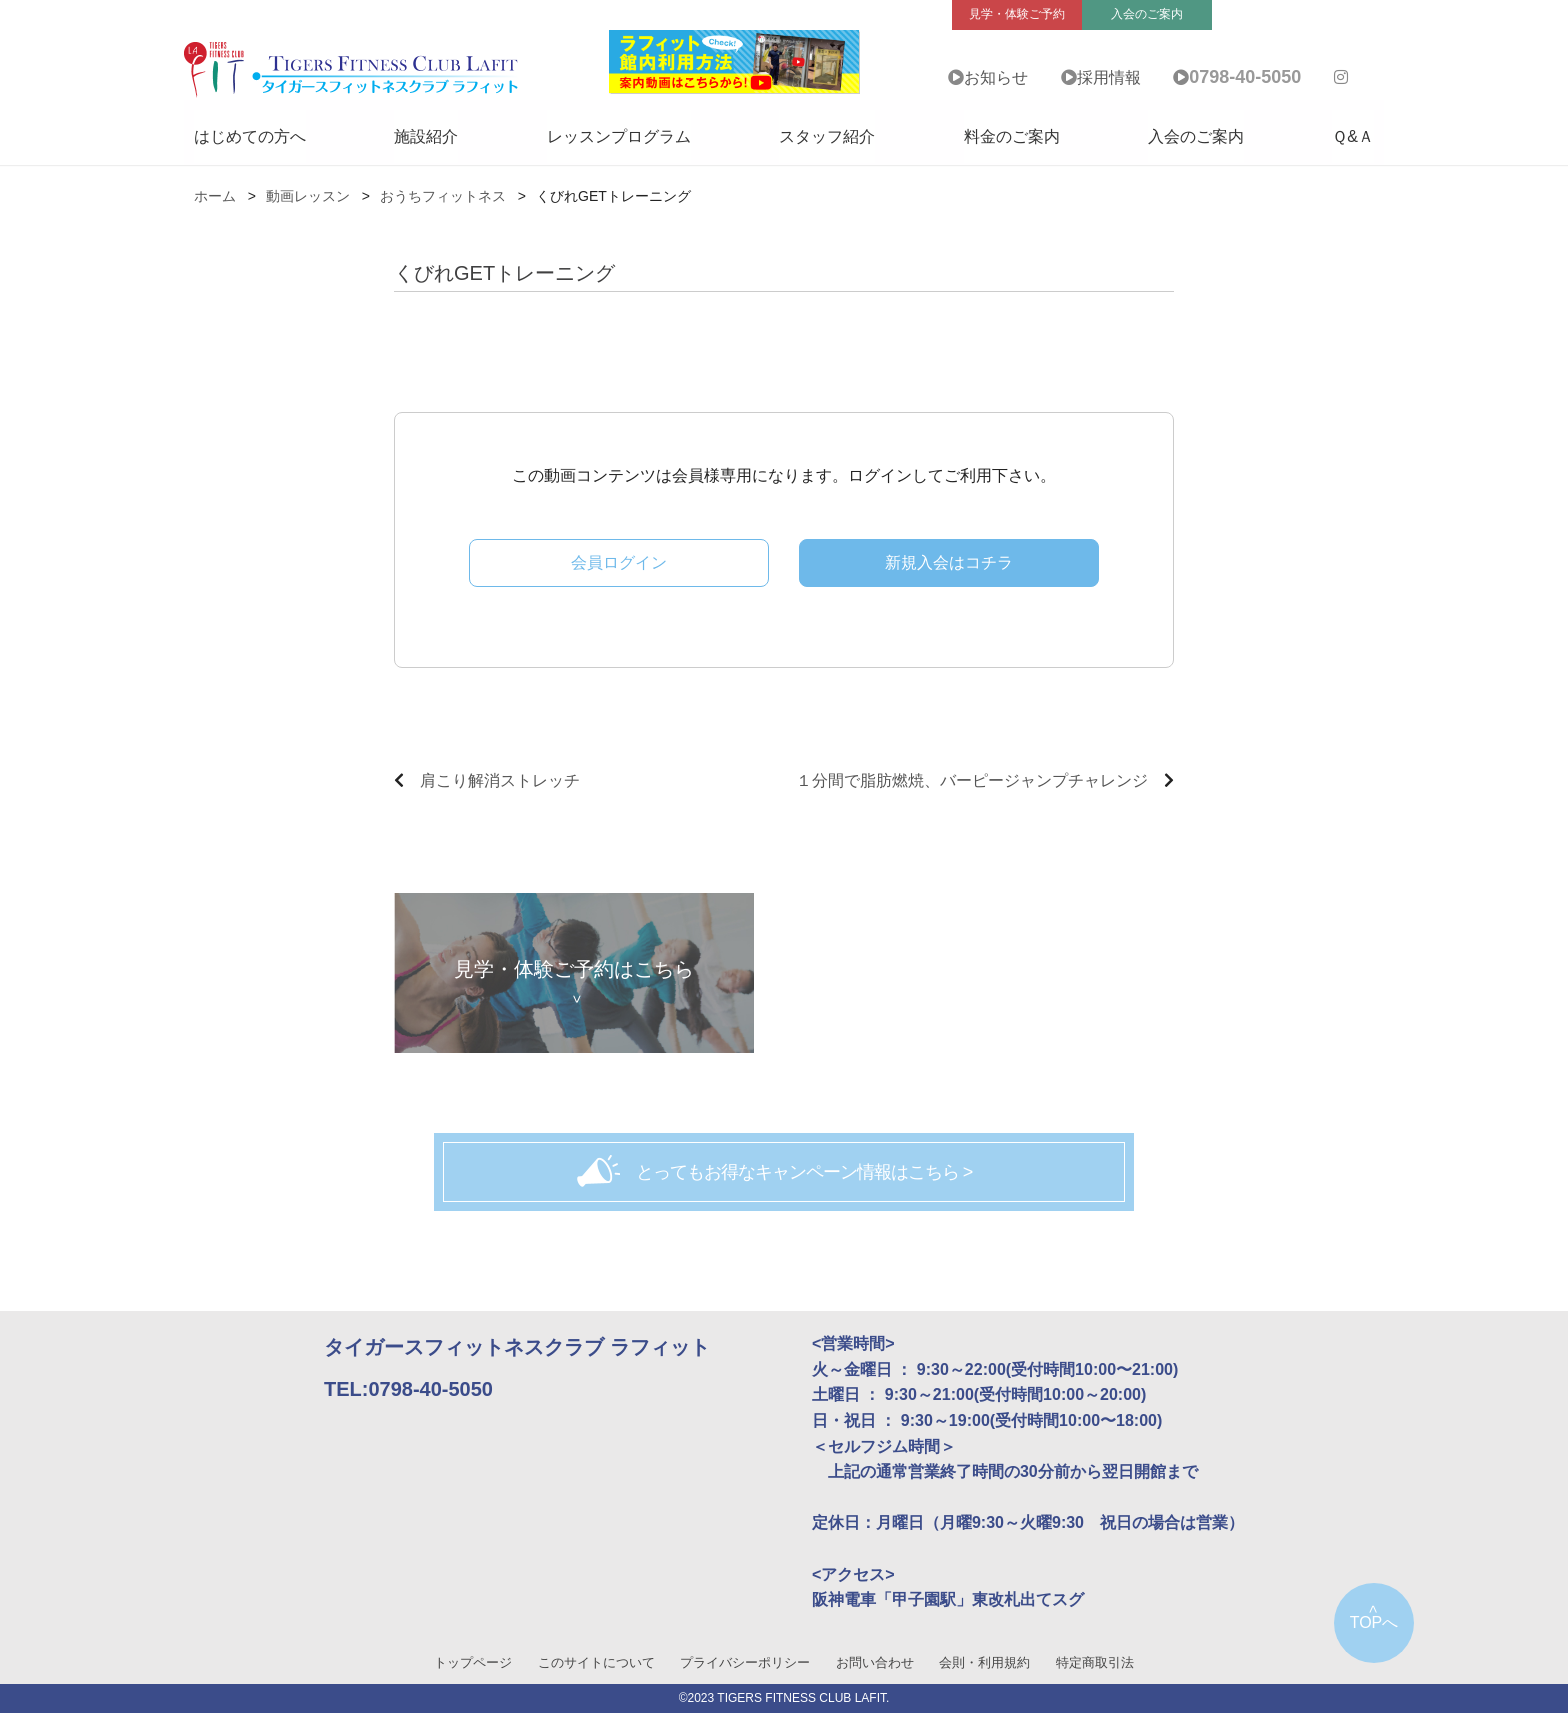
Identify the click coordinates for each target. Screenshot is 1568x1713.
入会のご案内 (1196, 136)
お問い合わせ (875, 1662)
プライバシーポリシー (745, 1662)
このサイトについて (596, 1662)
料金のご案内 (1012, 136)
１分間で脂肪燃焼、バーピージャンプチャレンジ (972, 780)
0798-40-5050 (1245, 77)
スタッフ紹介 (827, 136)
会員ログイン (619, 562)
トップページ (473, 1662)
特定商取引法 (1095, 1662)
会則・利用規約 (984, 1662)
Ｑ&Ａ (1353, 136)
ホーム (215, 196)
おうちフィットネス (443, 196)
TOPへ (1374, 1622)
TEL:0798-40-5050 (408, 1389)
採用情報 (1109, 77)
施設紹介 (426, 136)
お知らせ (996, 77)
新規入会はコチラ (949, 562)
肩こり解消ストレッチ (500, 780)
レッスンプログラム (619, 136)
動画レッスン (308, 196)
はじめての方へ (250, 136)
